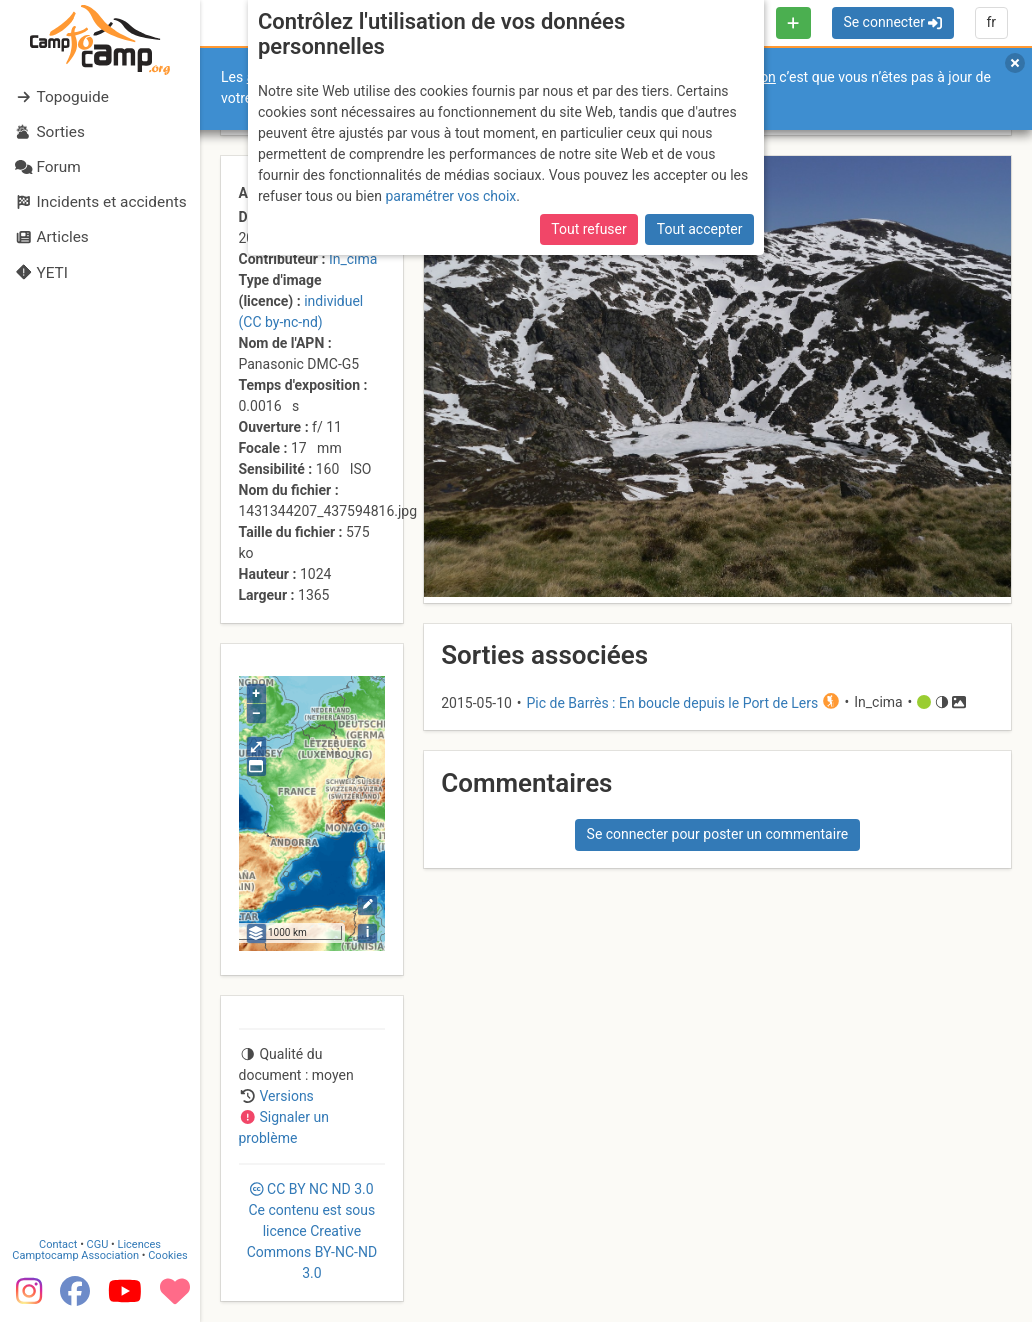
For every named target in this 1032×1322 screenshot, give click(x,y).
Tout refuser (588, 229)
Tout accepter (700, 229)
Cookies (167, 1255)
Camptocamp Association (75, 1255)
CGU (98, 1244)
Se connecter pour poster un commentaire (718, 834)
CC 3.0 (312, 1231)
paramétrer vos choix (450, 196)
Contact (58, 1244)
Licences (139, 1244)
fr (991, 22)
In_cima (353, 259)
